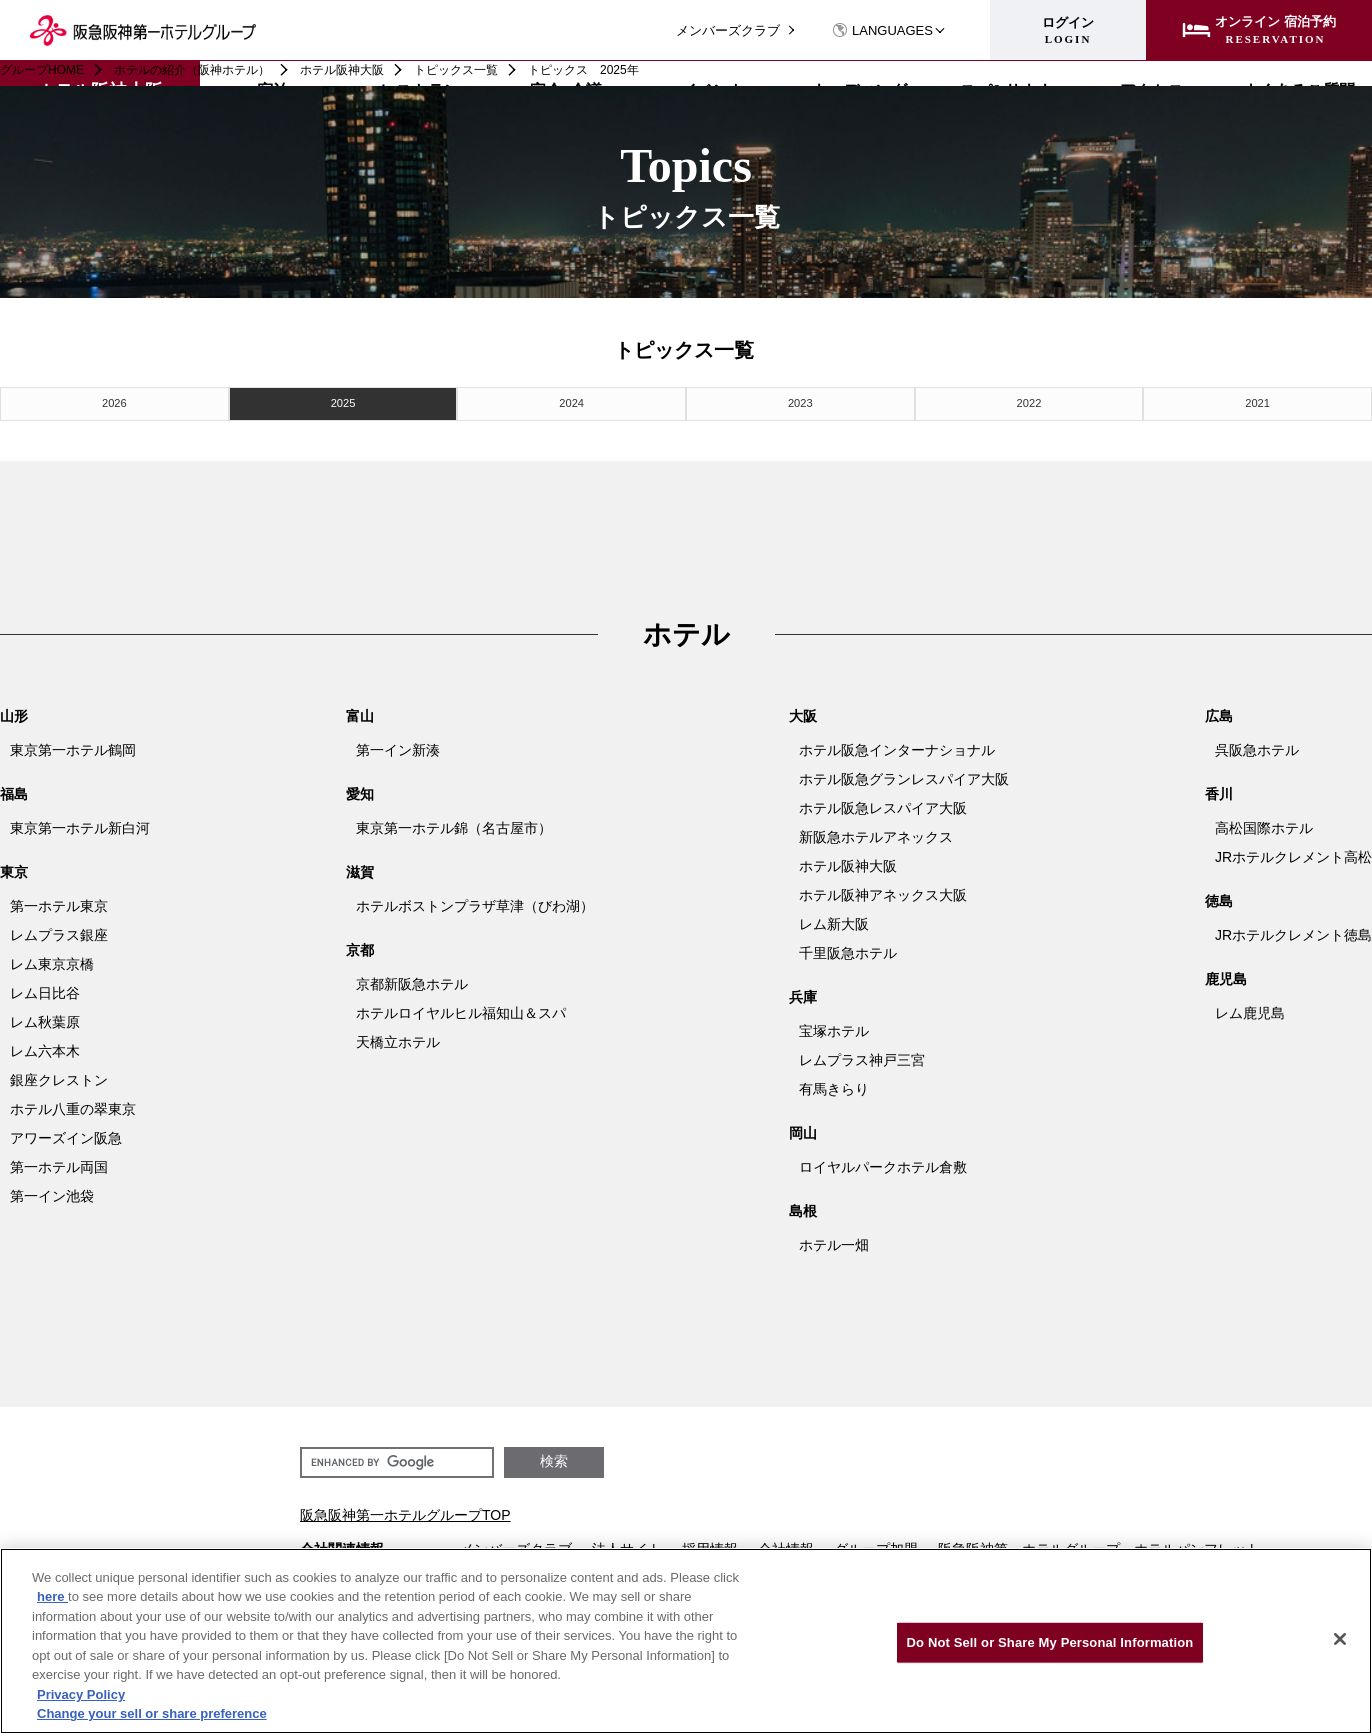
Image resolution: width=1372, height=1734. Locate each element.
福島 (14, 790)
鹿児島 (1226, 975)
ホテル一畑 (834, 1241)
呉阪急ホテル (1257, 746)
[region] (686, 1641)
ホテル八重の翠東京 (73, 1105)
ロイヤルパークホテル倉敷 (883, 1163)
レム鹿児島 (1250, 1009)
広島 (1219, 712)
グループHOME (42, 70)
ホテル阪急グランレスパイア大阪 (904, 775)
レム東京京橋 (52, 960)
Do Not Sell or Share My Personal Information (1050, 1642)
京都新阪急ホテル (412, 980)
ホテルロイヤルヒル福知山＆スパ (461, 1009)
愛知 (360, 790)
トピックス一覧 (456, 70)
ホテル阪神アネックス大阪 (883, 891)
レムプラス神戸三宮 (862, 1056)
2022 (1029, 401)
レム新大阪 (834, 920)
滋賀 (360, 868)
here (52, 1596)
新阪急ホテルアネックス (876, 833)
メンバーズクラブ (728, 30)
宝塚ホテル (834, 1027)
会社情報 (786, 1545)
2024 (572, 401)
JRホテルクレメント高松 (1293, 853)
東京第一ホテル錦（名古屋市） (454, 824)
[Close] (1340, 1639)
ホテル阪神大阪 (342, 70)
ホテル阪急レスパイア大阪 (883, 804)
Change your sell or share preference (152, 1713)
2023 (800, 401)
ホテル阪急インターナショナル (897, 746)
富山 (360, 712)
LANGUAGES (882, 30)
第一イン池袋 (52, 1192)
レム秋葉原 (45, 1018)
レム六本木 (45, 1047)
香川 (1219, 790)
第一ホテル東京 (59, 902)
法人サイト (627, 1545)
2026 (114, 401)
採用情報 (710, 1545)
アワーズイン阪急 (66, 1134)
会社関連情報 (342, 1545)
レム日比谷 (45, 989)
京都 (360, 946)
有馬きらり (834, 1085)
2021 (1257, 401)
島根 (803, 1207)
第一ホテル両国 (59, 1163)
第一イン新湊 (398, 746)
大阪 (803, 712)
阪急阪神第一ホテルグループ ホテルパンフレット (1099, 1545)
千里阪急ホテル (848, 949)
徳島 (1219, 897)
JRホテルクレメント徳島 (1293, 931)
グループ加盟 (876, 1545)
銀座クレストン (59, 1076)
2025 (343, 401)
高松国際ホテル (1264, 824)
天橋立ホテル (398, 1038)
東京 (14, 868)
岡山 (803, 1129)
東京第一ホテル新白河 (80, 824)
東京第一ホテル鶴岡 (73, 746)
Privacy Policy (81, 1694)
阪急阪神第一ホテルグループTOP (405, 1511)
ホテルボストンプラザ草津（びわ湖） (475, 902)
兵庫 (803, 993)
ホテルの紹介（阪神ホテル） (192, 70)
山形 (14, 712)
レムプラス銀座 (59, 931)
